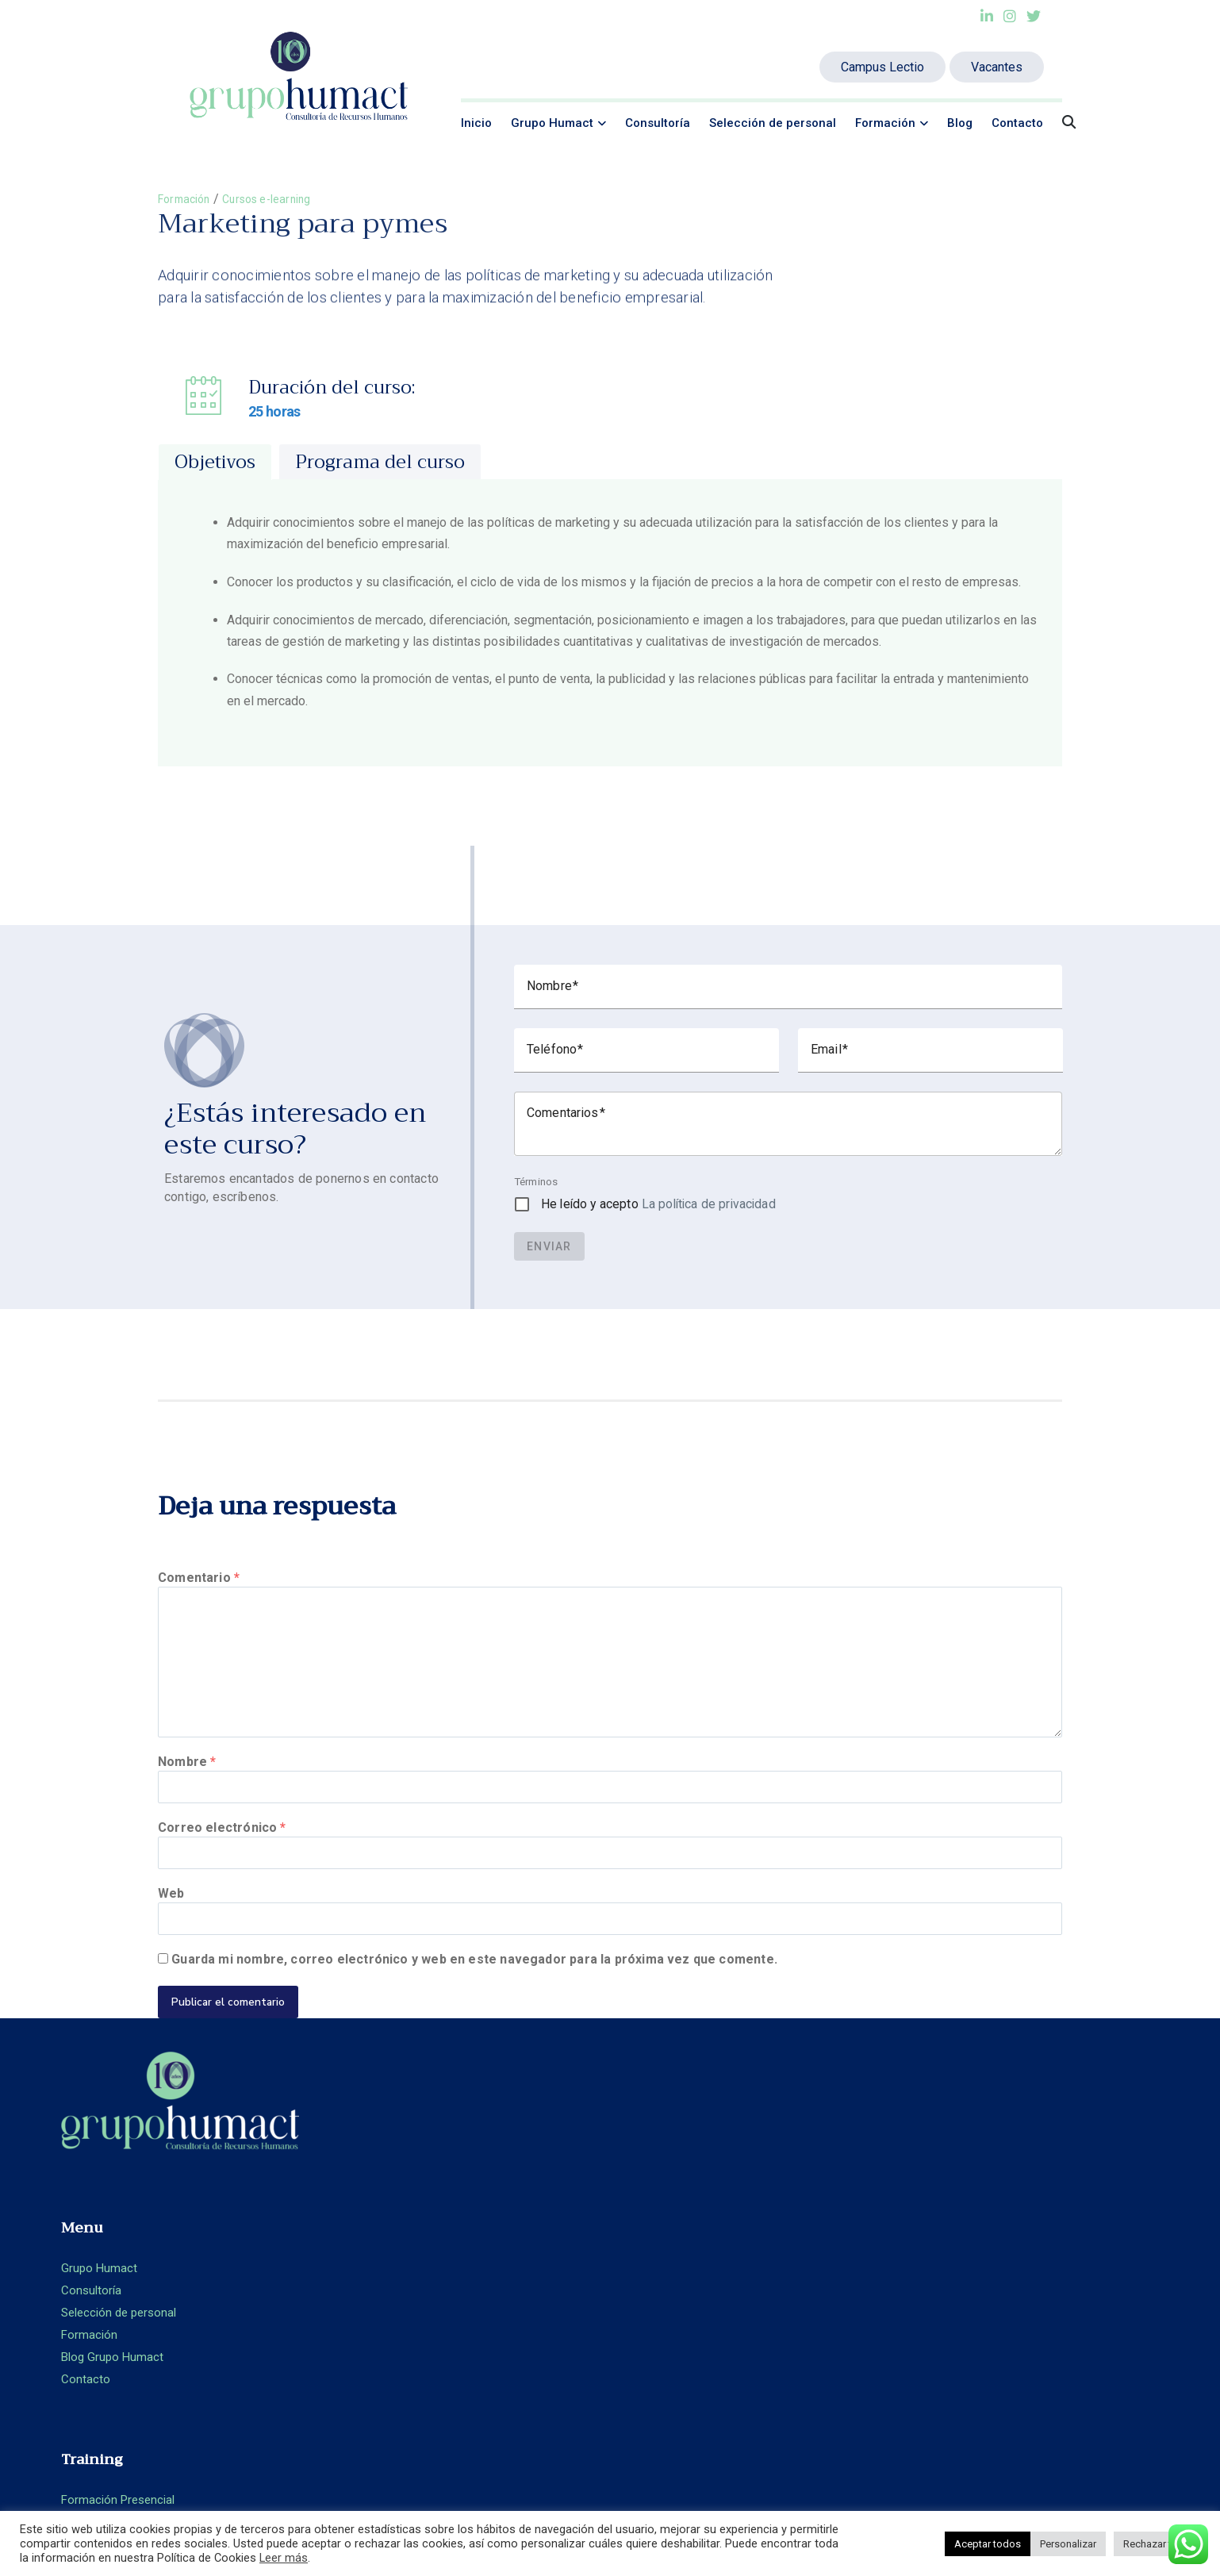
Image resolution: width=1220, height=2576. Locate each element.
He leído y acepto (658, 1205)
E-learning (658, 2236)
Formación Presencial (689, 2213)
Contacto (1017, 123)
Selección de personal (772, 123)
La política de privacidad (709, 1205)
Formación (885, 123)
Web (171, 1927)
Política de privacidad (979, 2339)
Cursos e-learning (279, 198)
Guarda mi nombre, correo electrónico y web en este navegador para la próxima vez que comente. (474, 2000)
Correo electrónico (222, 1854)
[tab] (215, 463)
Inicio (476, 123)
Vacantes (996, 67)
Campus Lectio (882, 67)
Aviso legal (949, 2317)
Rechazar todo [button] (1157, 2544)
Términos (536, 1183)
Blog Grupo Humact (398, 2302)
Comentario (199, 1579)
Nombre (187, 1780)
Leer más (283, 2558)
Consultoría (657, 123)
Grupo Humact (552, 123)
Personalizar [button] (1068, 2544)
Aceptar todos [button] (987, 2544)
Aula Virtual (662, 2258)
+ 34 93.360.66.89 (1024, 2257)
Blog (960, 123)
